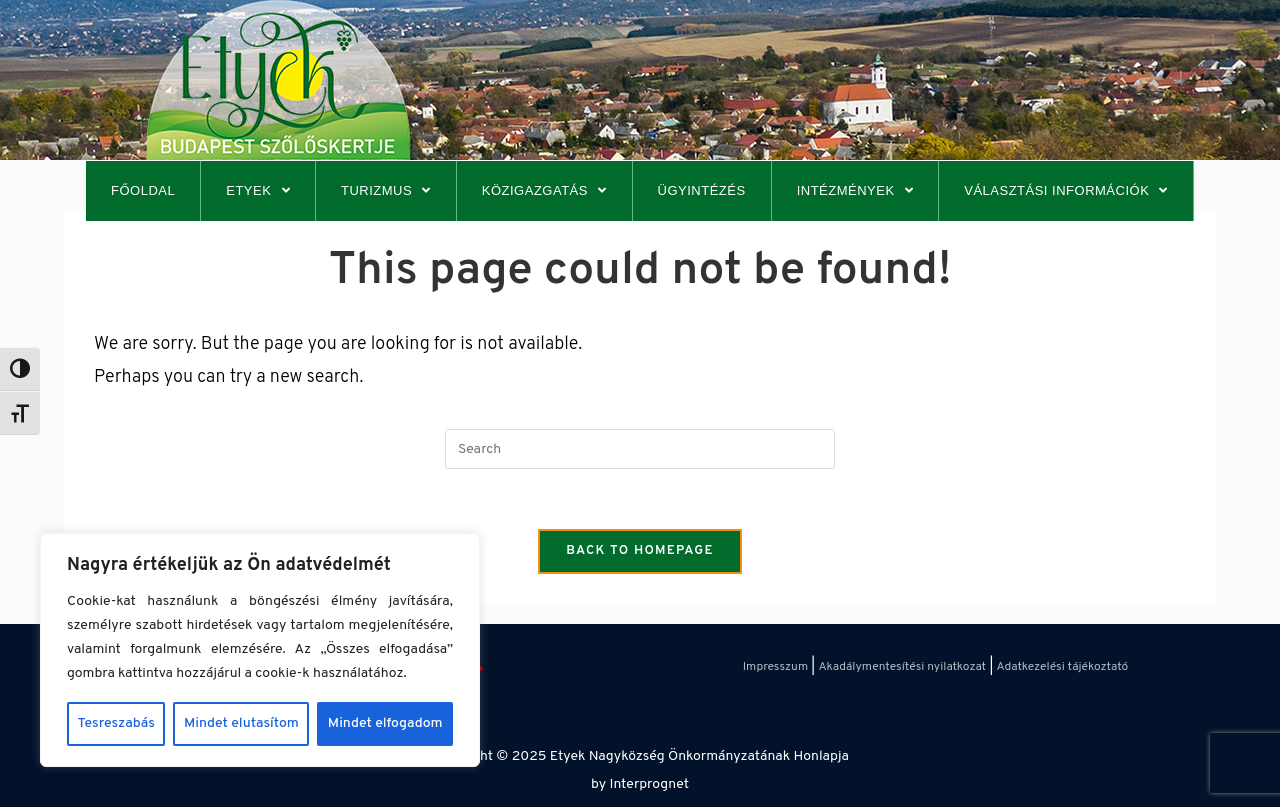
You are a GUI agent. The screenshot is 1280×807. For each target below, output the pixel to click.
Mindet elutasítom (241, 723)
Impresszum (775, 667)
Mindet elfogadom (385, 723)
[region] (260, 650)
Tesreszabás (116, 723)
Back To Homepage (640, 551)
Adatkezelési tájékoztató (1063, 667)
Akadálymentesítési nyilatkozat (902, 667)
